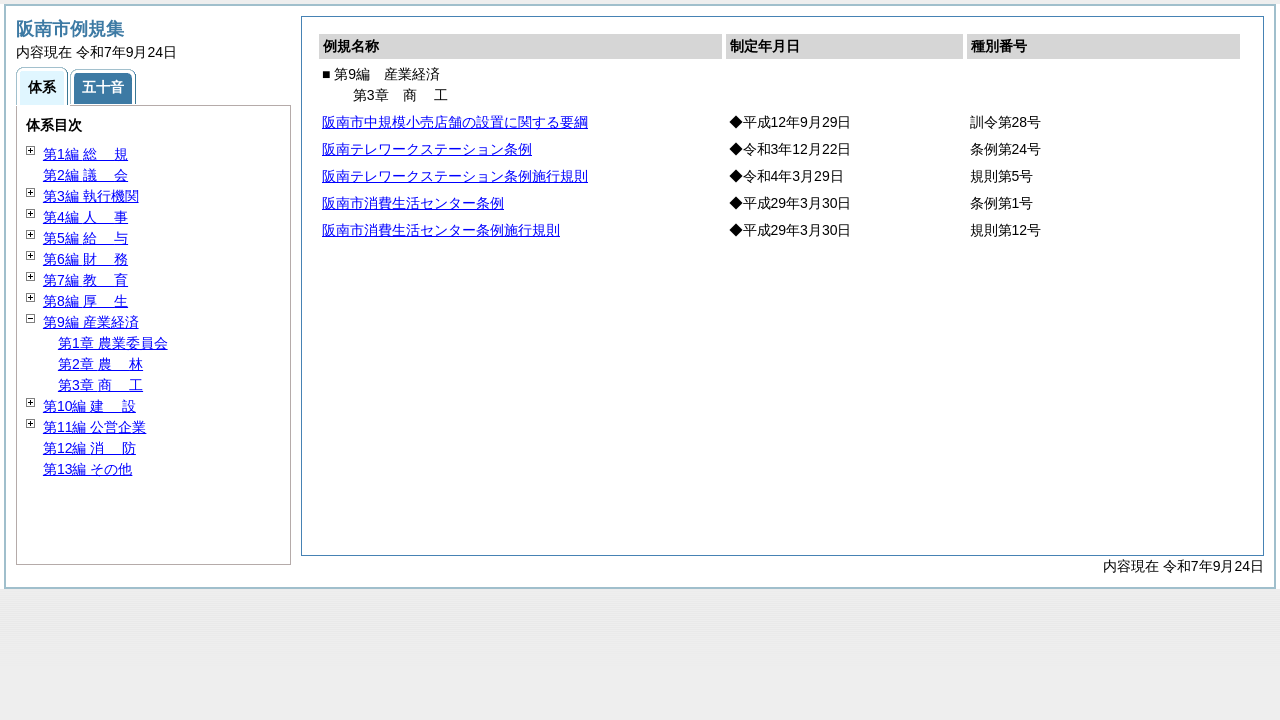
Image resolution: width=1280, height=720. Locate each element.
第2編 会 (85, 175)
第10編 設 (89, 406)
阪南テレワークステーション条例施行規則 (455, 176)
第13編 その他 (87, 469)
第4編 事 (85, 217)
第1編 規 (85, 154)
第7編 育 (85, 280)
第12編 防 (89, 448)
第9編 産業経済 (91, 322)
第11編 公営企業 (94, 427)
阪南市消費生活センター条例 (413, 203)
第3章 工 (100, 385)
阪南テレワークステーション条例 (427, 149)
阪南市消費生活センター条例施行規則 (441, 230)
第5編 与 (85, 238)
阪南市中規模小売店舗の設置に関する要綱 (455, 122)
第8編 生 (85, 301)
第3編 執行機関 (91, 196)
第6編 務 (85, 259)
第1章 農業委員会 (113, 343)
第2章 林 (100, 364)
